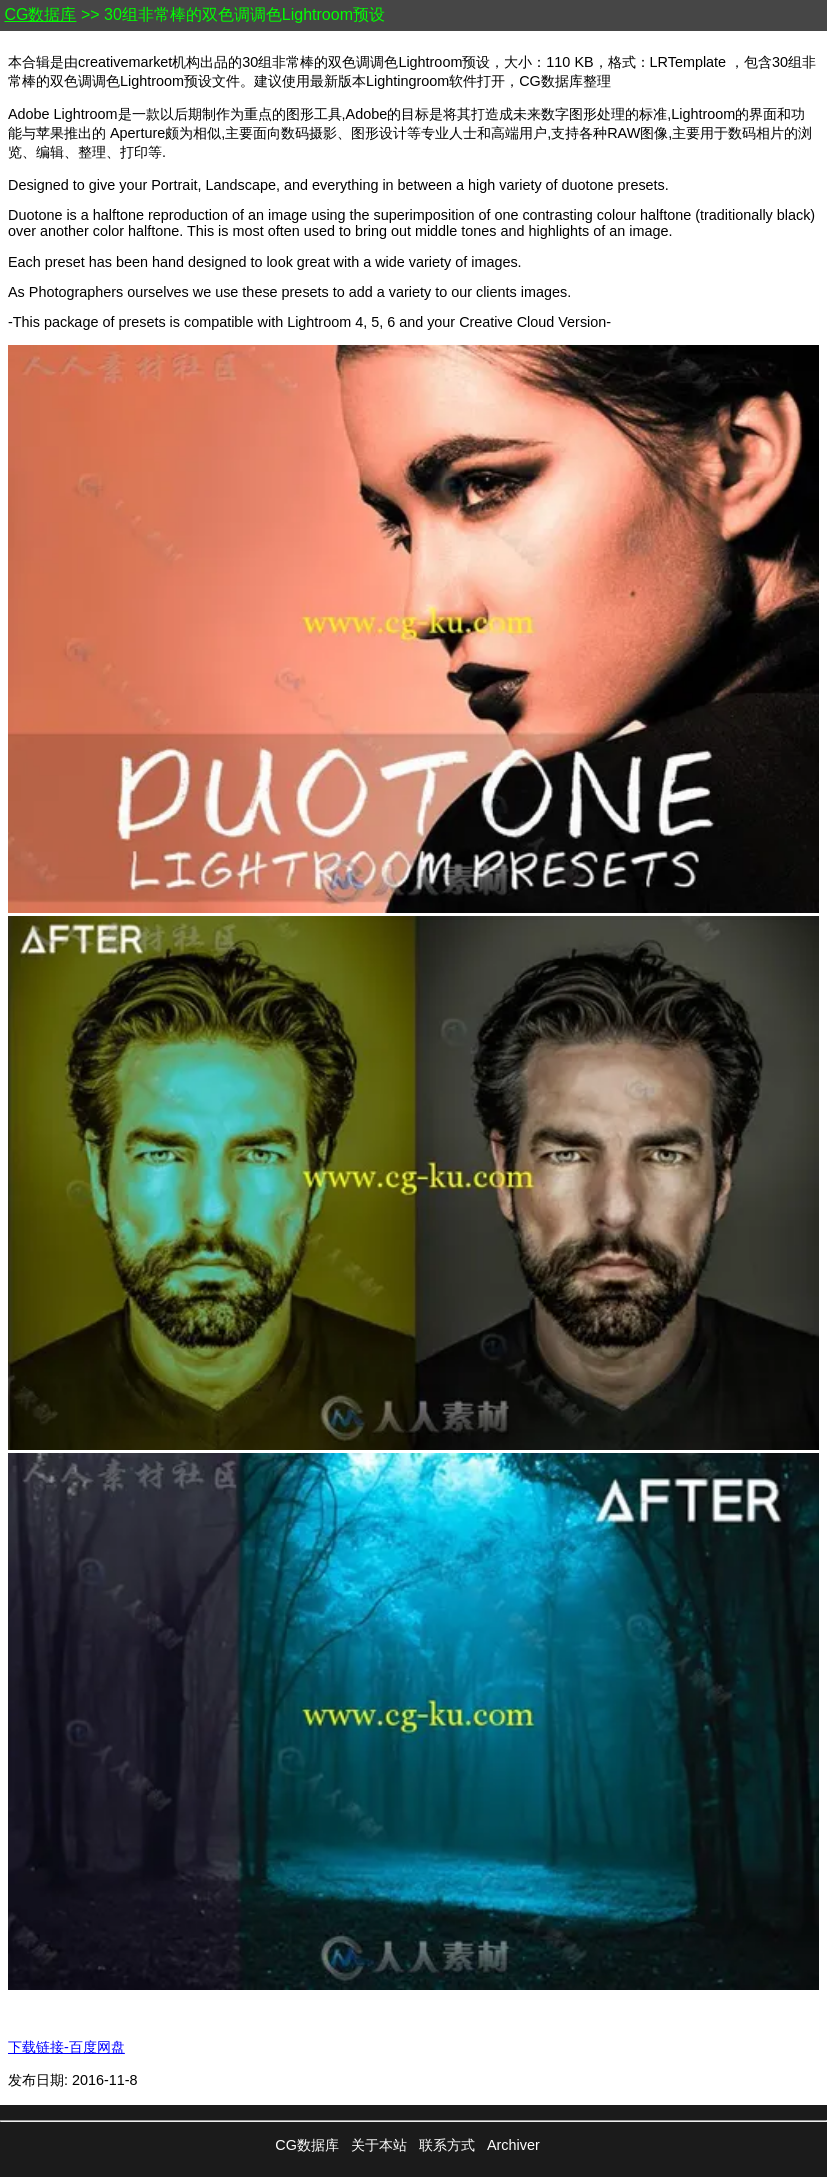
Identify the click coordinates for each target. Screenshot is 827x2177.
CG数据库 (40, 14)
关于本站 (379, 2145)
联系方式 (447, 2145)
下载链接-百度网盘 (66, 2047)
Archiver (513, 2145)
